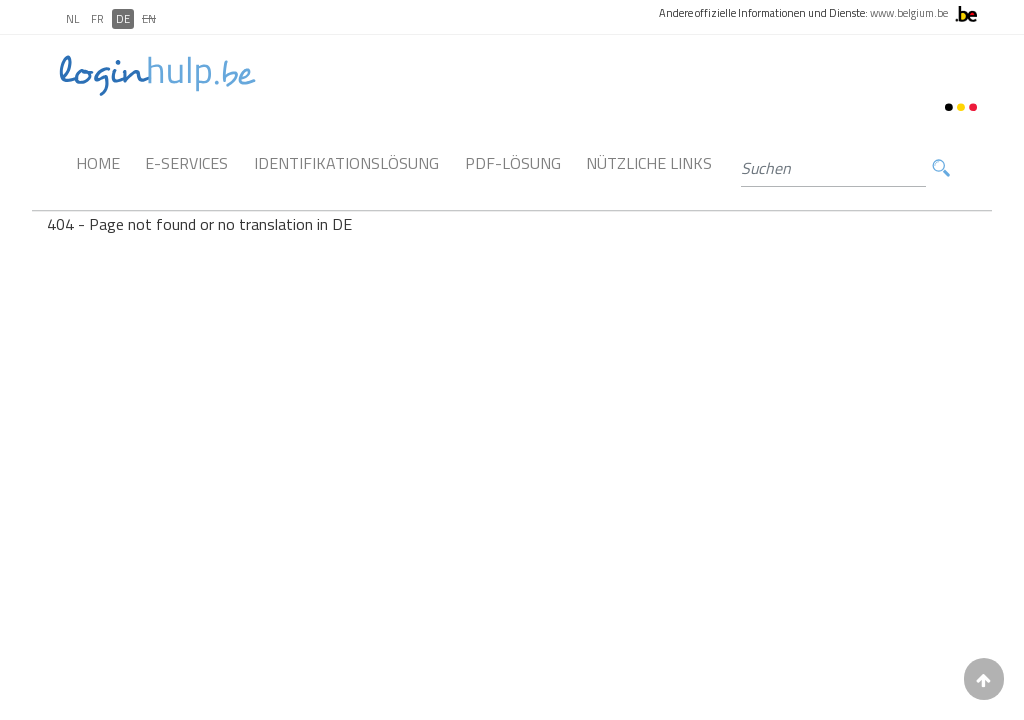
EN (149, 19)
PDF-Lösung (513, 163)
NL (72, 19)
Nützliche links (649, 163)
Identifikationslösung (346, 163)
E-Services (186, 163)
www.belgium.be (909, 13)
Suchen (941, 168)
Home (98, 163)
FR (97, 19)
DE (123, 19)
